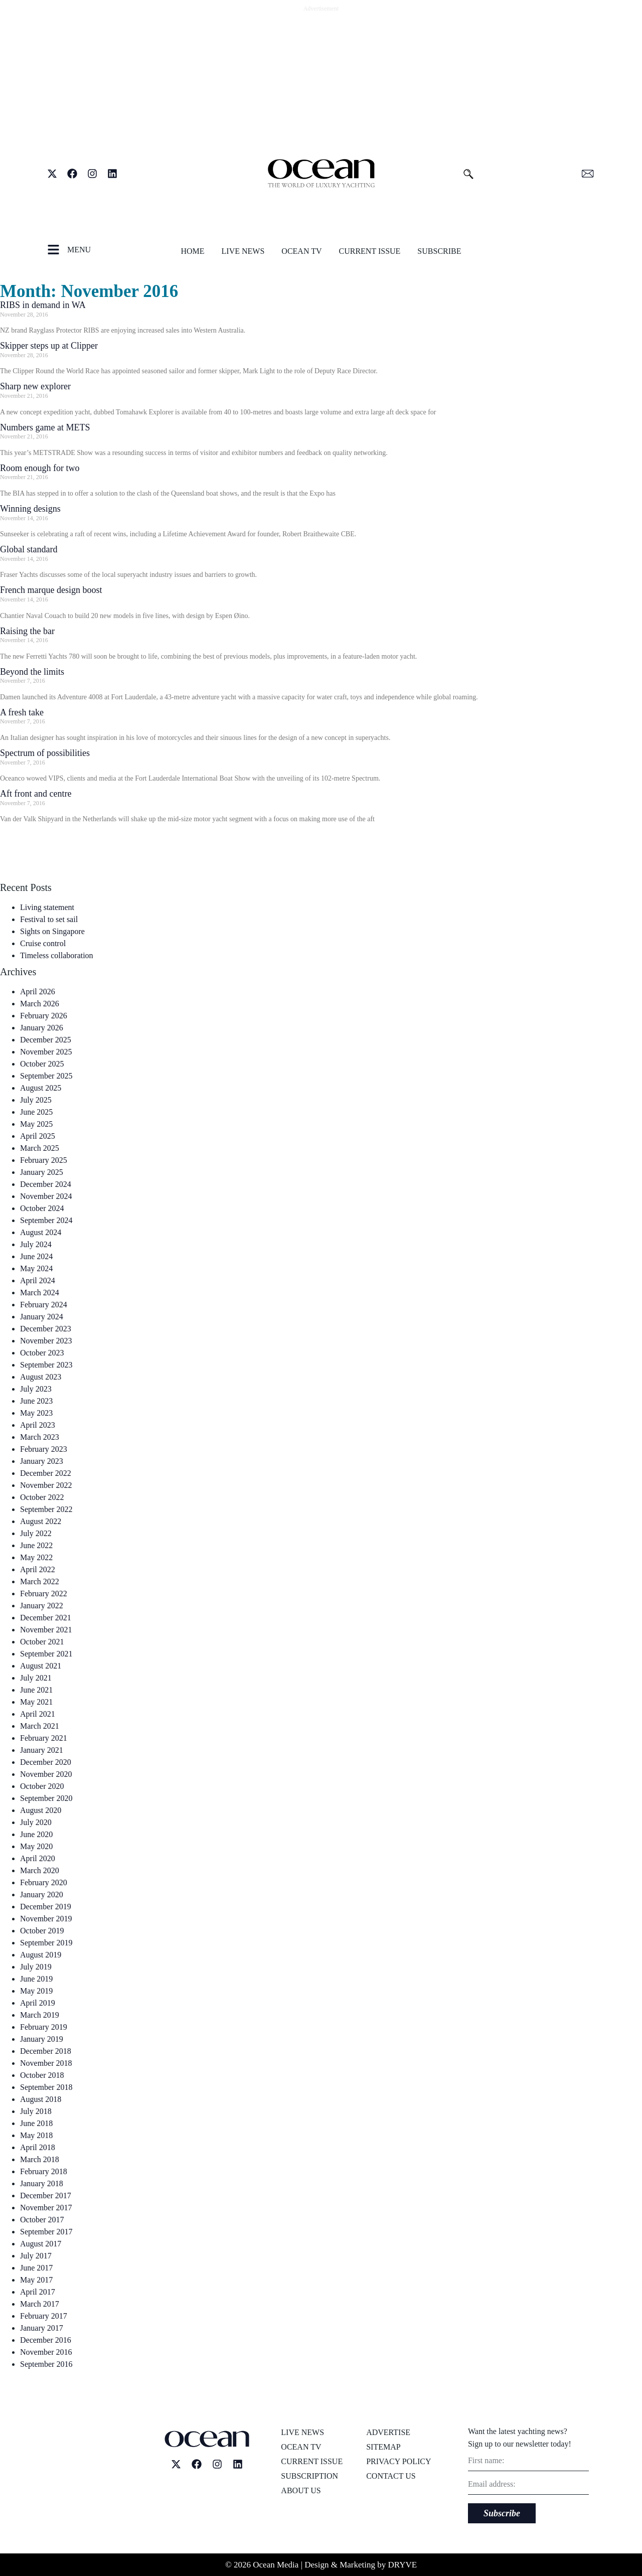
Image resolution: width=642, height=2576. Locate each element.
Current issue (370, 251)
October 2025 (42, 1063)
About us (300, 2490)
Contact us (390, 2476)
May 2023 (36, 1413)
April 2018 (37, 2147)
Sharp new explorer (35, 386)
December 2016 (45, 2340)
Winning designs (30, 509)
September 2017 (46, 2231)
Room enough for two (39, 468)
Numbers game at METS (45, 427)
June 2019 (36, 1979)
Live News (243, 251)
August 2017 (40, 2243)
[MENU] (53, 249)
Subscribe (439, 251)
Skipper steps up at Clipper (49, 346)
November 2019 (46, 1918)
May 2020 (36, 1846)
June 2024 (36, 1256)
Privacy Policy (398, 2461)
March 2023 (39, 1437)
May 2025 (36, 1124)
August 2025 (40, 1088)
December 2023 (45, 1328)
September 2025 (46, 1076)
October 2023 (42, 1352)
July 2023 (36, 1389)
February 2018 (43, 2171)
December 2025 (45, 1039)
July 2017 (36, 2255)
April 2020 (37, 1858)
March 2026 (39, 1003)
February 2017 (43, 2316)
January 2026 (41, 1027)
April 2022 (37, 1569)
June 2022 (36, 1545)
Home (192, 251)
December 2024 (45, 1184)
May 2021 (36, 1702)
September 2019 (46, 1942)
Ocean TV (301, 251)
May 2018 (36, 2135)
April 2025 (37, 1136)
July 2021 (36, 1678)
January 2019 (41, 2039)
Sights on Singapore (52, 931)
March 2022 (39, 1581)
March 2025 (39, 1148)
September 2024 (46, 1220)
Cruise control (43, 943)
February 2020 (43, 1882)
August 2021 (40, 1665)
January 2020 (41, 1894)
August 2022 (40, 1521)
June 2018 (36, 2123)
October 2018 (42, 2075)
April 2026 (37, 991)
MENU (79, 249)
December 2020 (45, 1762)
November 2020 (46, 1774)
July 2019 (36, 1966)
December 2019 (45, 1906)
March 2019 (39, 2015)
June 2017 (36, 2267)
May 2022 (36, 1557)
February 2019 (43, 2027)
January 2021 (41, 1750)
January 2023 (41, 1461)
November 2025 (46, 1051)
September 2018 (46, 2087)
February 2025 (43, 1160)
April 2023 (37, 1425)
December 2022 (45, 1473)
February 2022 (43, 1593)
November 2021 (46, 1629)
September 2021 (46, 1653)
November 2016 (46, 2352)
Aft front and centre (35, 794)
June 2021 (36, 1690)
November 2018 (46, 2063)
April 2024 (37, 1280)
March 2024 (39, 1292)
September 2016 (46, 2364)
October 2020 (42, 1786)
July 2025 (36, 1100)
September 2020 (46, 1798)
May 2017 (36, 2280)
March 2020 (39, 1870)
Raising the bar (27, 631)
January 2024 (41, 1316)
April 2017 (37, 2292)
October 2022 (42, 1497)
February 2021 (43, 1738)
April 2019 (37, 2003)
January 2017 (41, 2328)
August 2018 (40, 2099)
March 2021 (39, 1726)
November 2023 (46, 1340)
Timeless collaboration (56, 955)
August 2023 (40, 1377)
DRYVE (402, 2564)
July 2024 (36, 1244)
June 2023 (36, 1401)
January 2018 (41, 2183)
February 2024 (43, 1304)
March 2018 (39, 2159)
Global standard (28, 549)
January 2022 (41, 1605)
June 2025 (36, 1112)
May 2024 (36, 1268)
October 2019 (42, 1930)
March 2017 (39, 2304)
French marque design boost (51, 590)
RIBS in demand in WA (43, 305)
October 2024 (42, 1208)
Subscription (309, 2476)
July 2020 (36, 1822)
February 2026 (43, 1015)
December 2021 (45, 1617)
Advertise (388, 2432)
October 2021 (42, 1641)
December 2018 (45, 2051)
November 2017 (46, 2207)
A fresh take (22, 712)
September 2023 (46, 1364)
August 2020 (40, 1810)
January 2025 (41, 1172)
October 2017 (42, 2219)
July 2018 (36, 2111)
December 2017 (45, 2195)
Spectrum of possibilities (45, 753)
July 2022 (36, 1533)
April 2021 (37, 1714)
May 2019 (36, 1991)
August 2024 (40, 1232)
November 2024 (46, 1196)
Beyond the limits (32, 672)
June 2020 (36, 1834)
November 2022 (46, 1485)
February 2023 (43, 1449)
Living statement (47, 907)
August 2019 (40, 1954)
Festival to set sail (49, 919)
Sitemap (383, 2447)
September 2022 (46, 1509)
